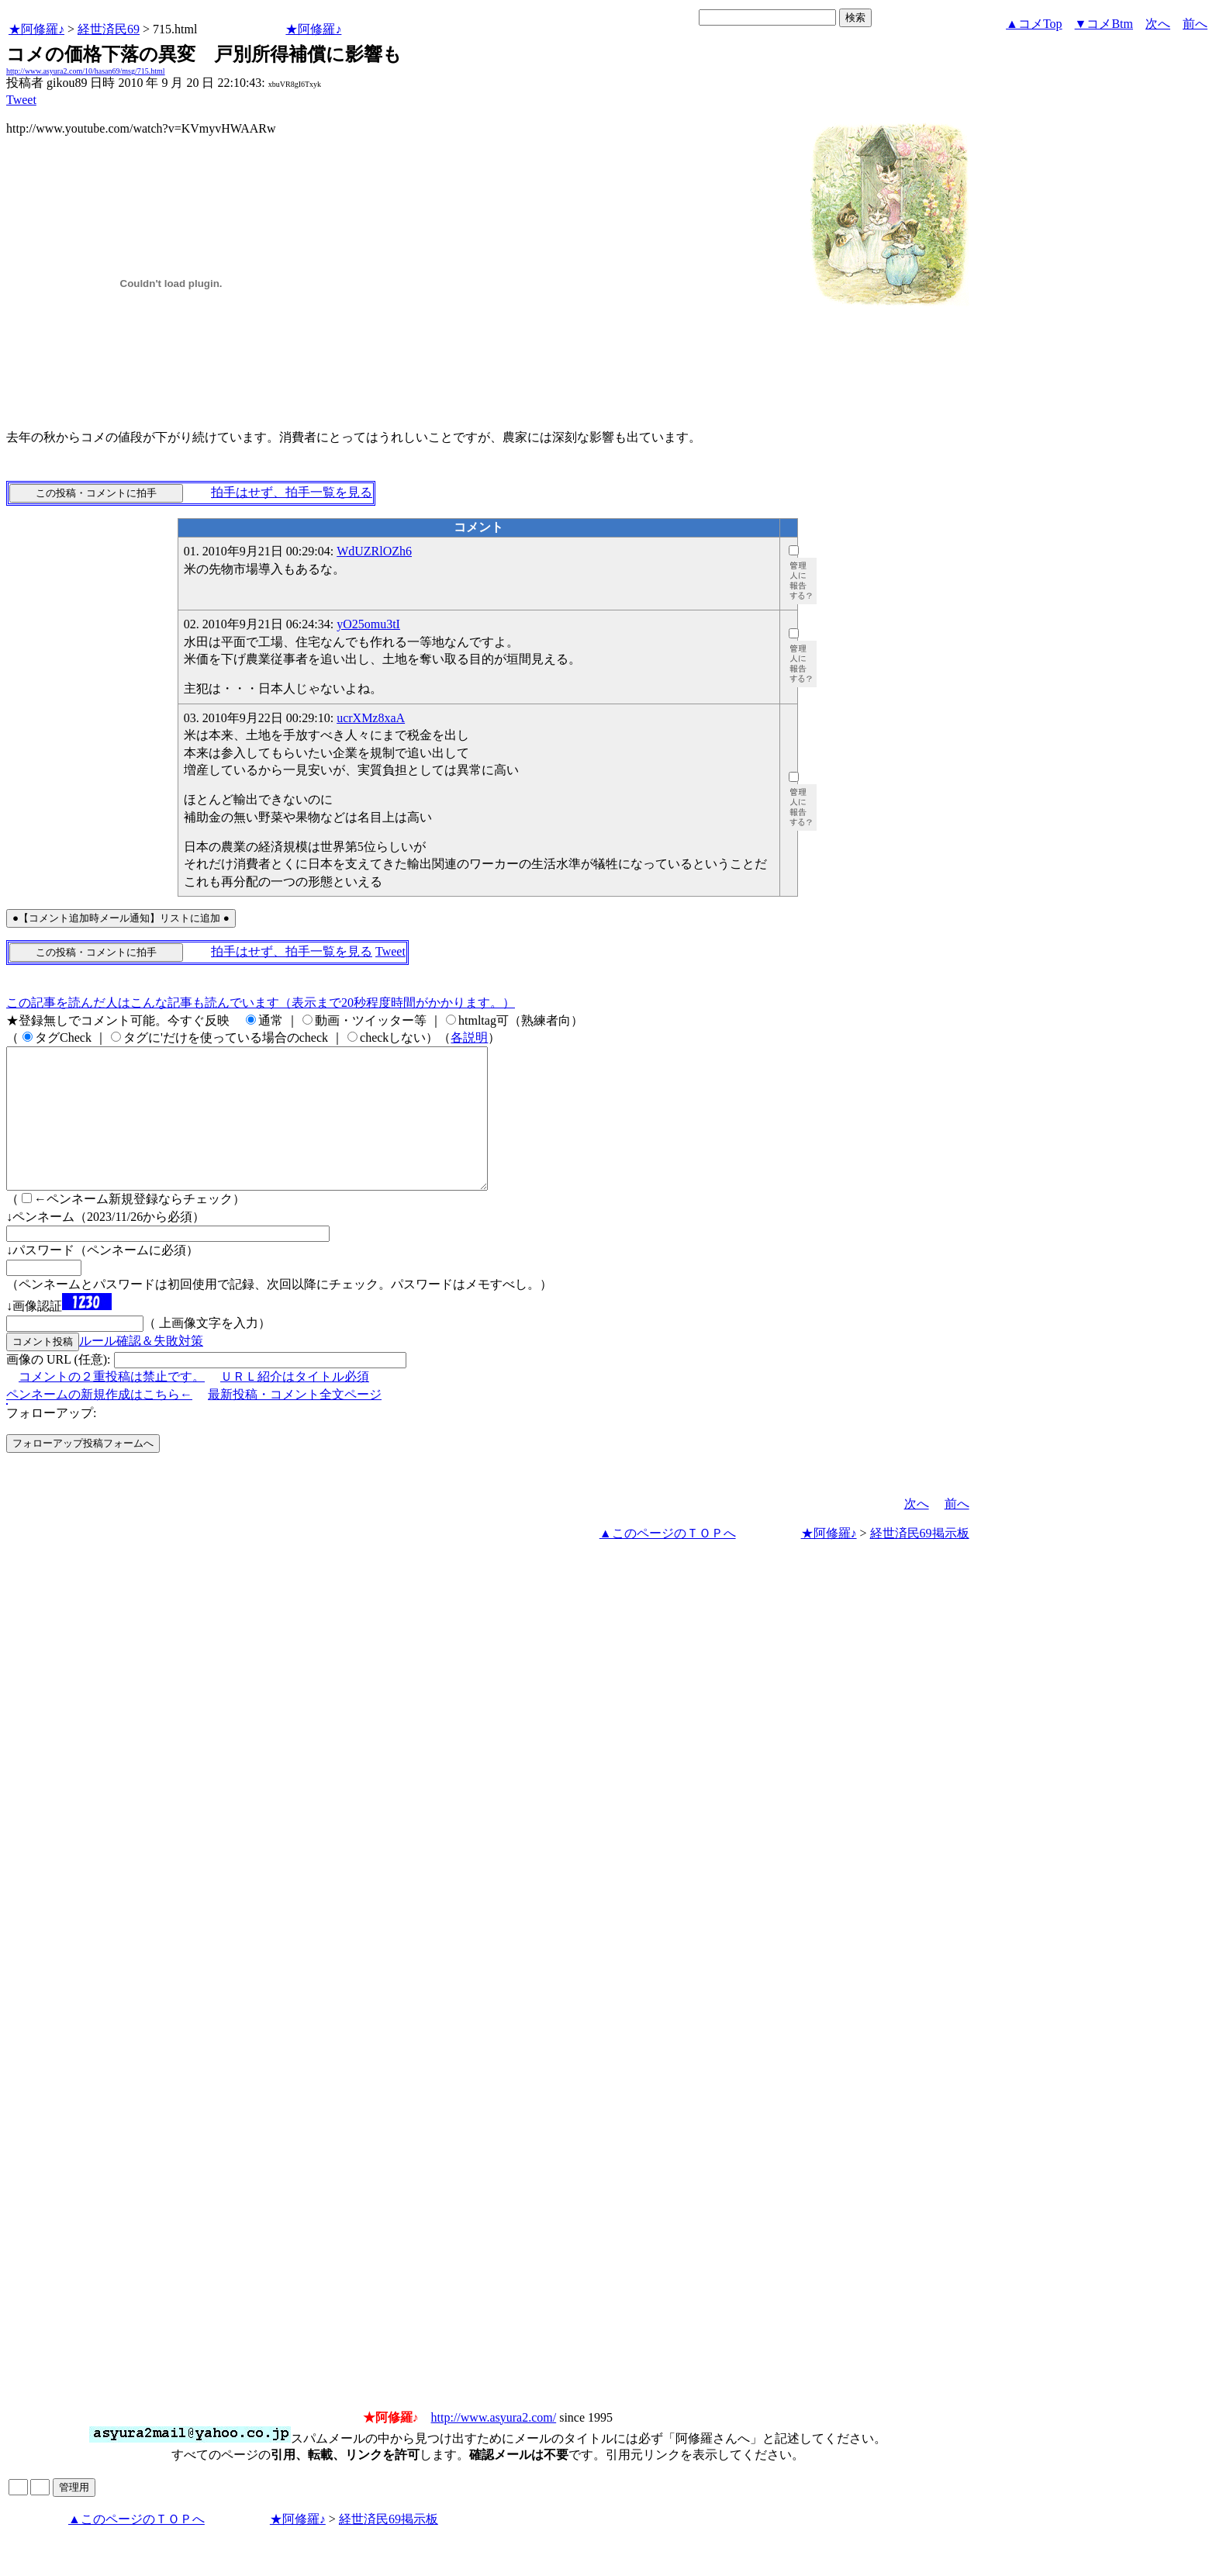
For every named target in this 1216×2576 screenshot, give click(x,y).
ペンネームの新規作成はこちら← (99, 1422)
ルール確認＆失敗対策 (141, 1368)
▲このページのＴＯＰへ (667, 1561)
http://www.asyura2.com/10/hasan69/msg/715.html (85, 71)
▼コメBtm (1104, 23)
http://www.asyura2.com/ (494, 2445)
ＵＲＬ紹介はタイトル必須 (294, 1404)
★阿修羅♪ (36, 29)
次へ (1157, 23)
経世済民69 (109, 29)
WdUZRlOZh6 (374, 551)
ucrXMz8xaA (371, 717)
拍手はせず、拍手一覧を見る (291, 492)
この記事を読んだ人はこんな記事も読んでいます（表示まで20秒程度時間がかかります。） (260, 1002)
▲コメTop (1034, 23)
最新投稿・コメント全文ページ (295, 1422)
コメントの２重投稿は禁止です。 (112, 1404)
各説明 (469, 1037)
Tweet (21, 99)
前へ (1195, 23)
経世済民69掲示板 (919, 1561)
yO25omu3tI (368, 624)
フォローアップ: (51, 1440)
